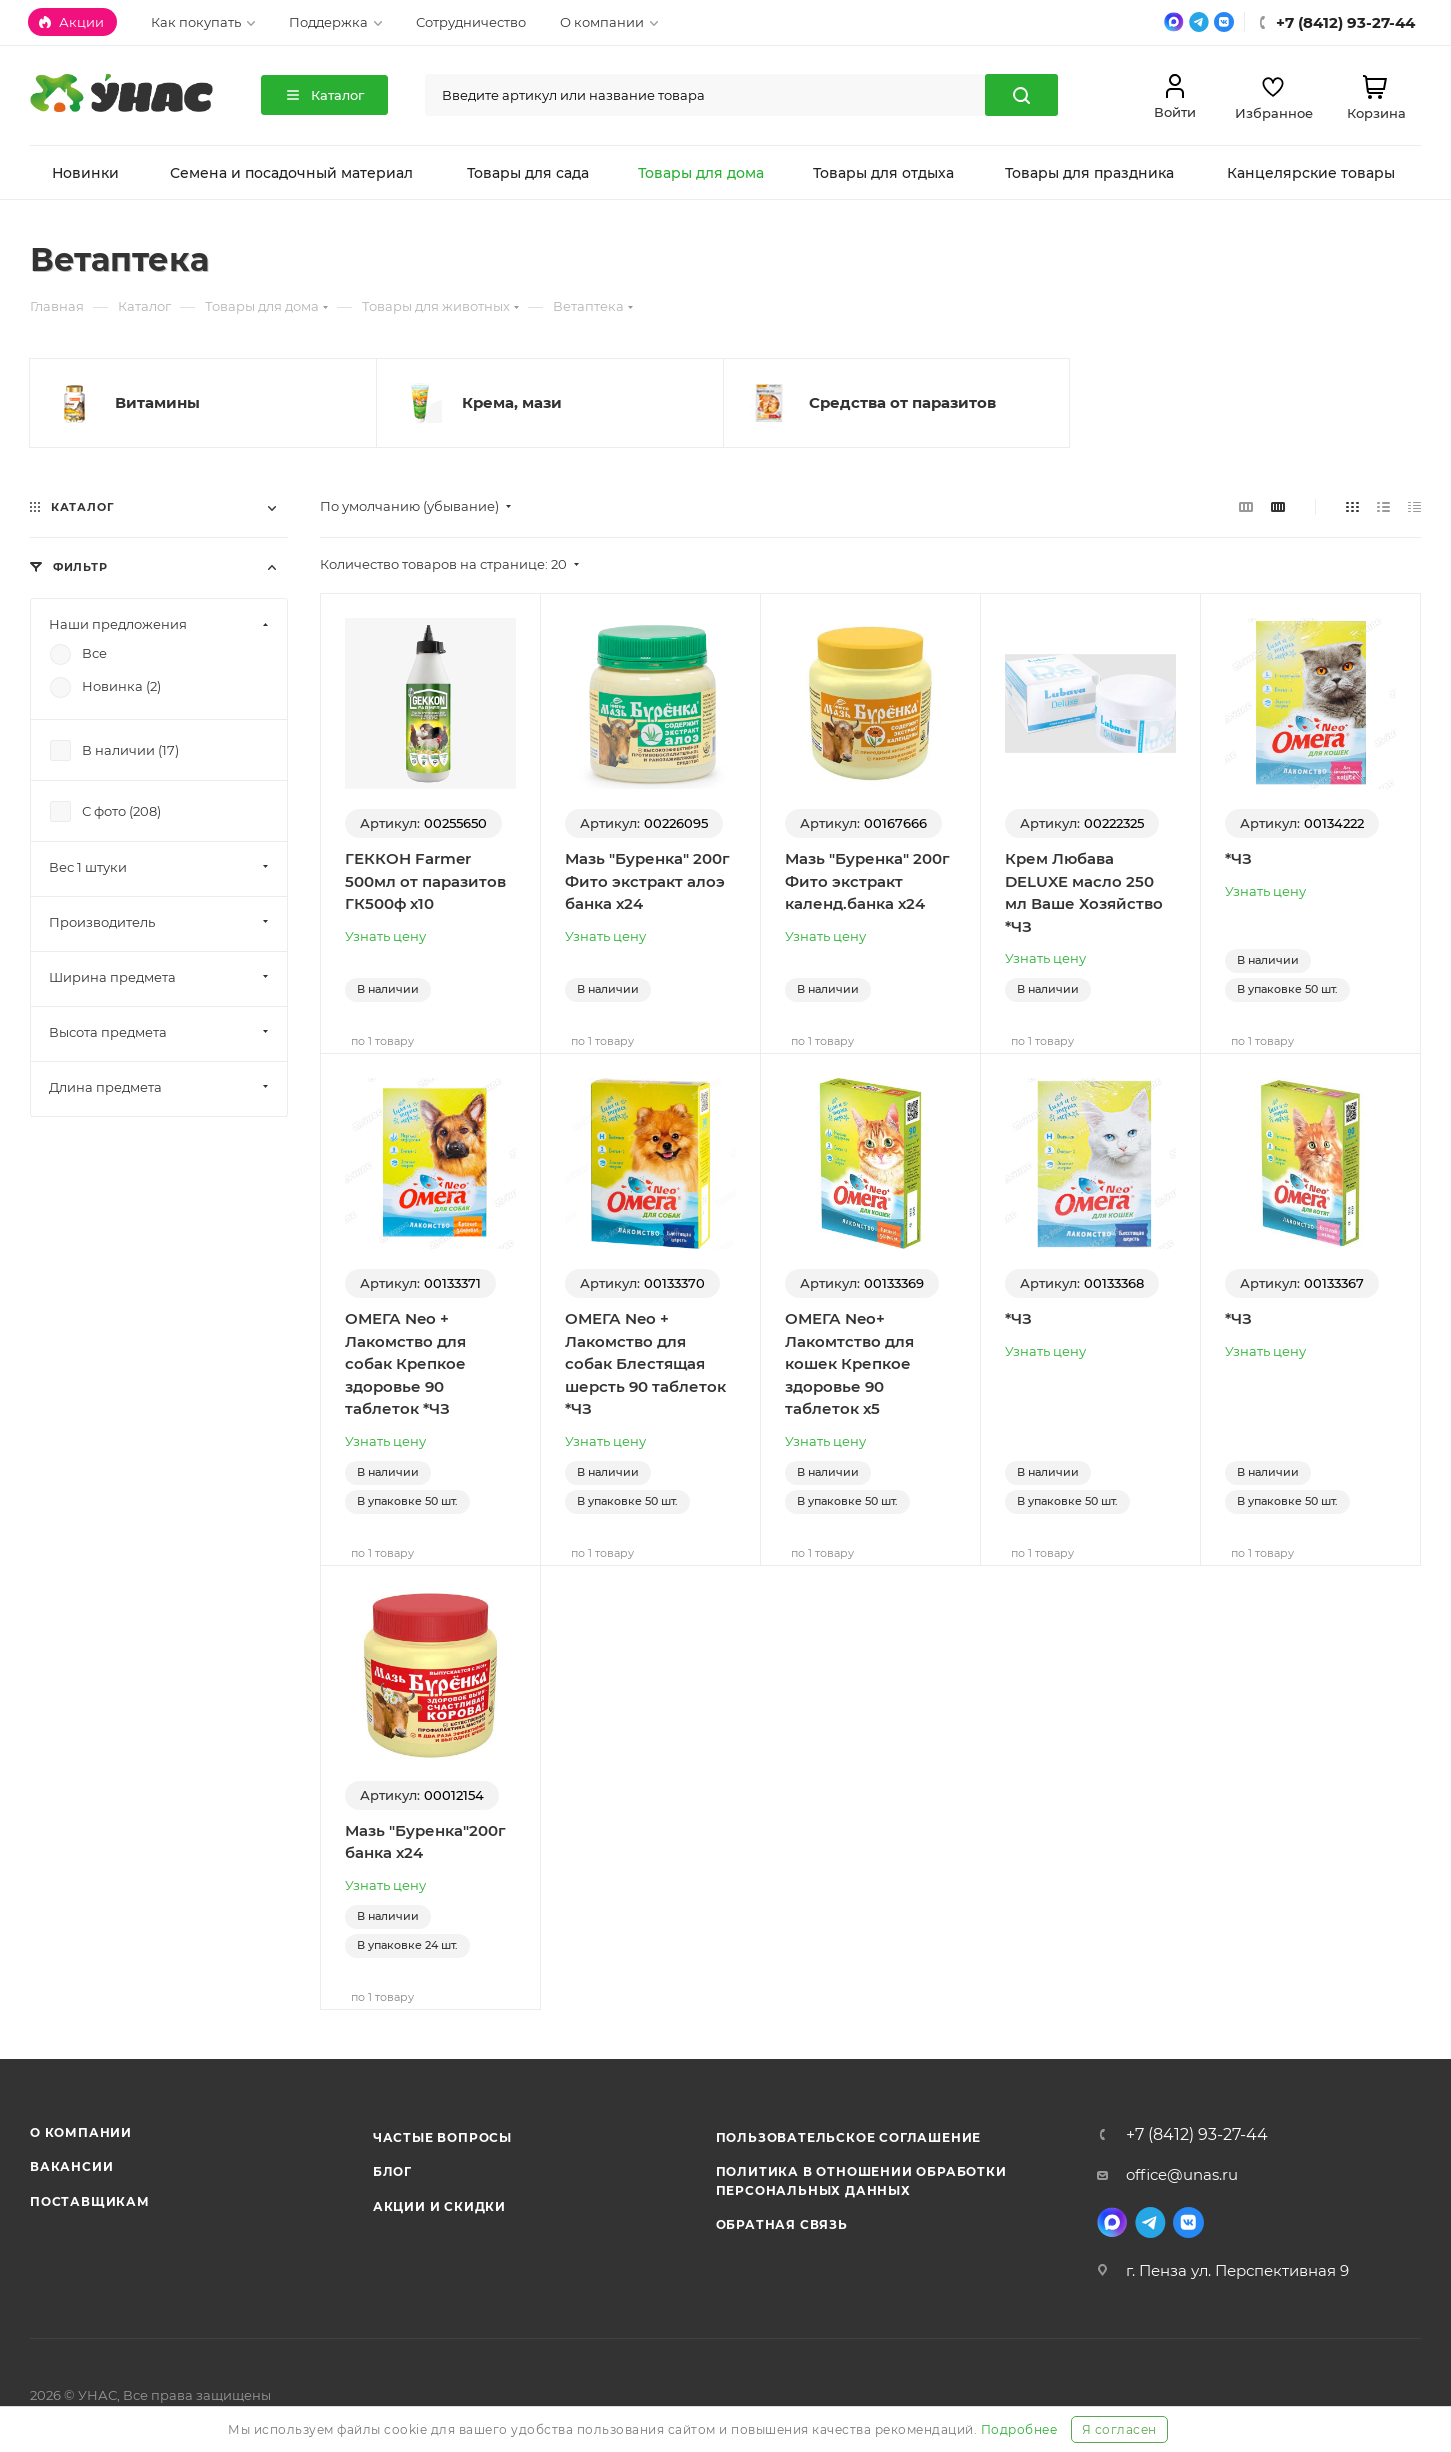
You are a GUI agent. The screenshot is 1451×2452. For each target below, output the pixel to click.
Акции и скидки (439, 2206)
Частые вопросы (442, 2137)
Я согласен (1119, 2429)
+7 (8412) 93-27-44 (1197, 2135)
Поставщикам (90, 2201)
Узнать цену (385, 936)
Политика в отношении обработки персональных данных (861, 2180)
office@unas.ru (1182, 2174)
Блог (392, 2171)
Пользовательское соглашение (849, 2137)
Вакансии (71, 2166)
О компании (81, 2132)
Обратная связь (782, 2224)
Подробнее (1019, 2429)
